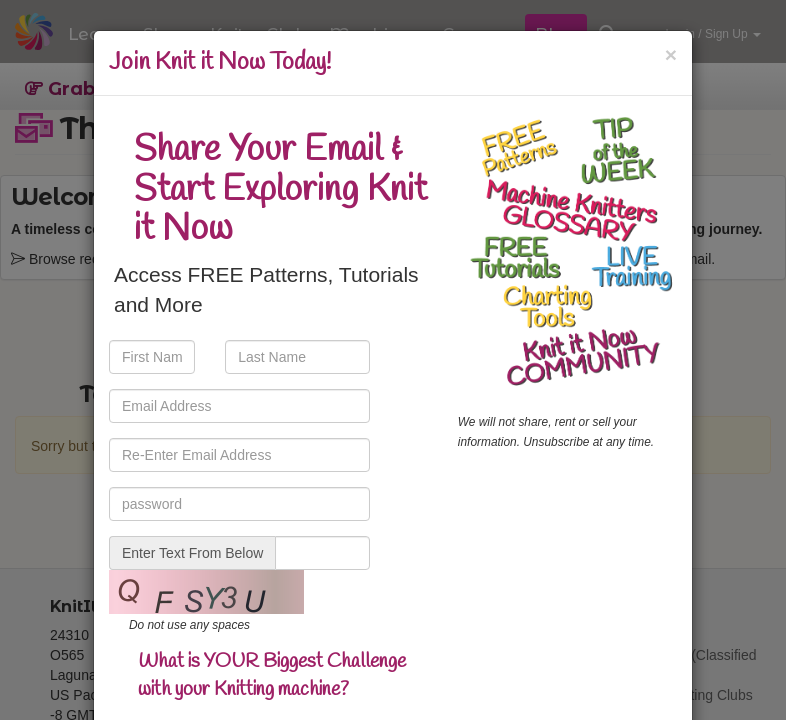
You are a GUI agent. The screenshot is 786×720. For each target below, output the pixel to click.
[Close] (671, 54)
